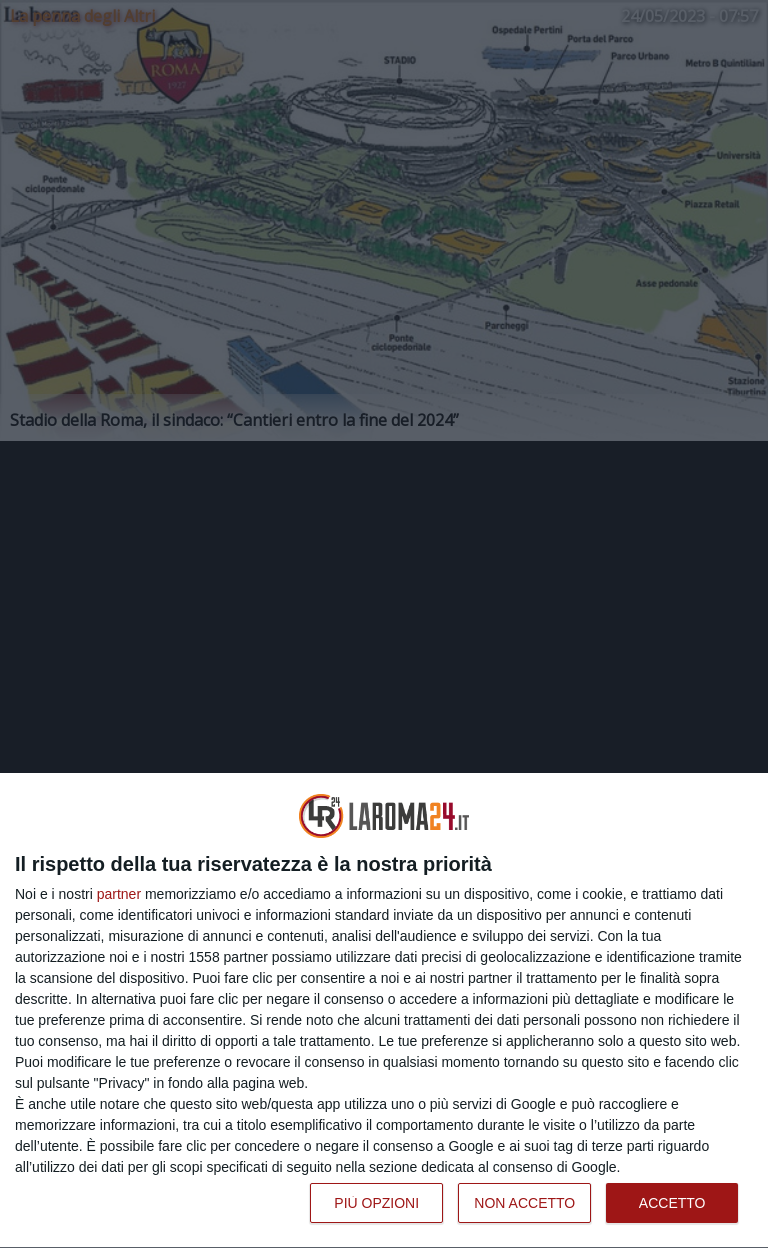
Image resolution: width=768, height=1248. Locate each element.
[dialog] (384, 1011)
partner (119, 894)
